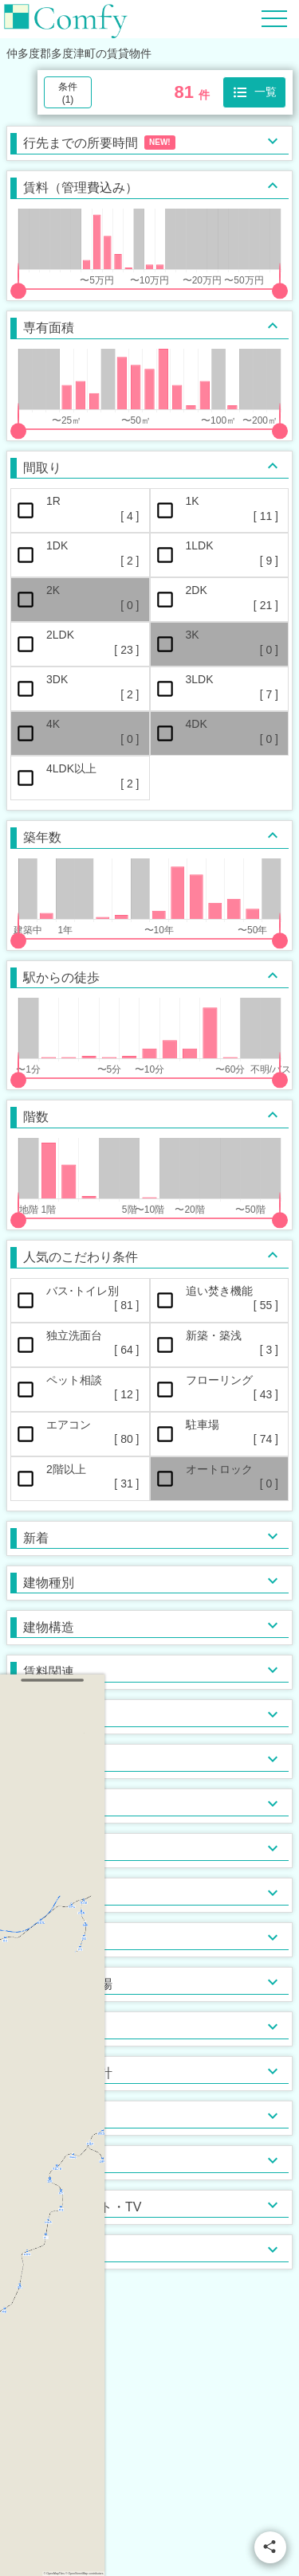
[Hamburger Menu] (274, 18)
